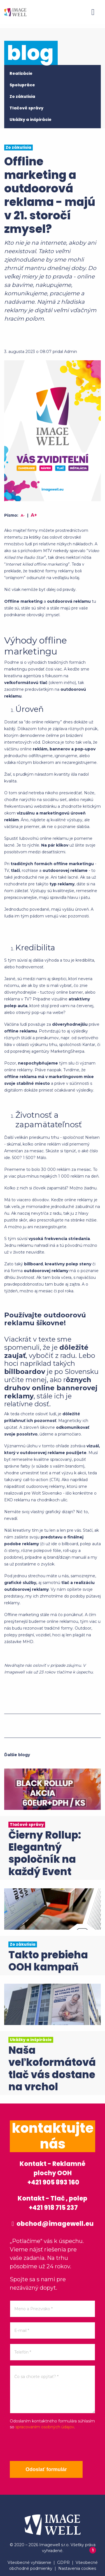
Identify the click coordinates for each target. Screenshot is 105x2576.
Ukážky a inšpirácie (31, 119)
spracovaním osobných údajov (44, 2426)
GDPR (63, 2562)
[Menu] (93, 12)
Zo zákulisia (22, 96)
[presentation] (52, 2445)
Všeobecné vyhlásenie (29, 2562)
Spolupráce (22, 85)
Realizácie (21, 73)
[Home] (15, 12)
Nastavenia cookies (77, 2568)
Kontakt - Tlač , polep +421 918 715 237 (52, 2203)
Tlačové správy (26, 108)
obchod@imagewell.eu (52, 2223)
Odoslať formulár (46, 2469)
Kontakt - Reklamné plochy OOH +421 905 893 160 (52, 2173)
